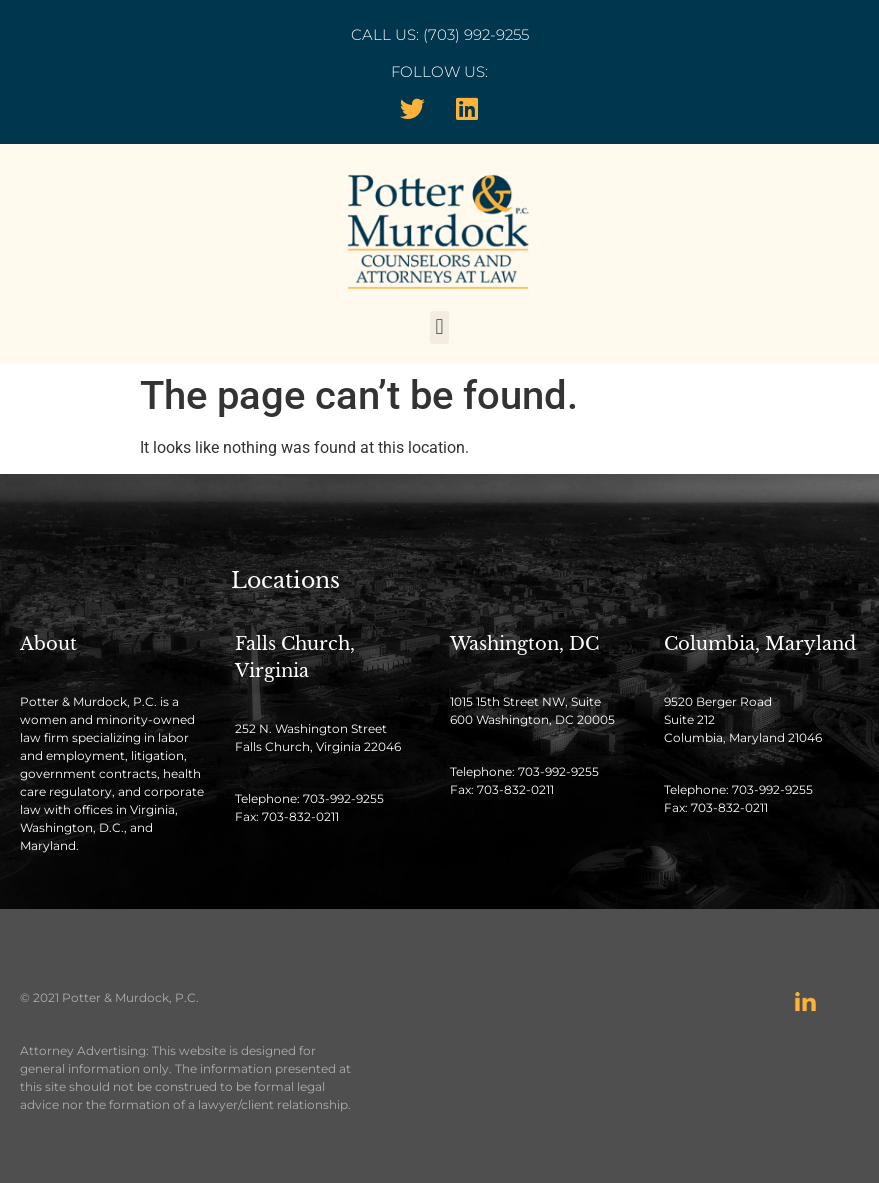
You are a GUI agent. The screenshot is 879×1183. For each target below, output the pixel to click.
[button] (439, 327)
